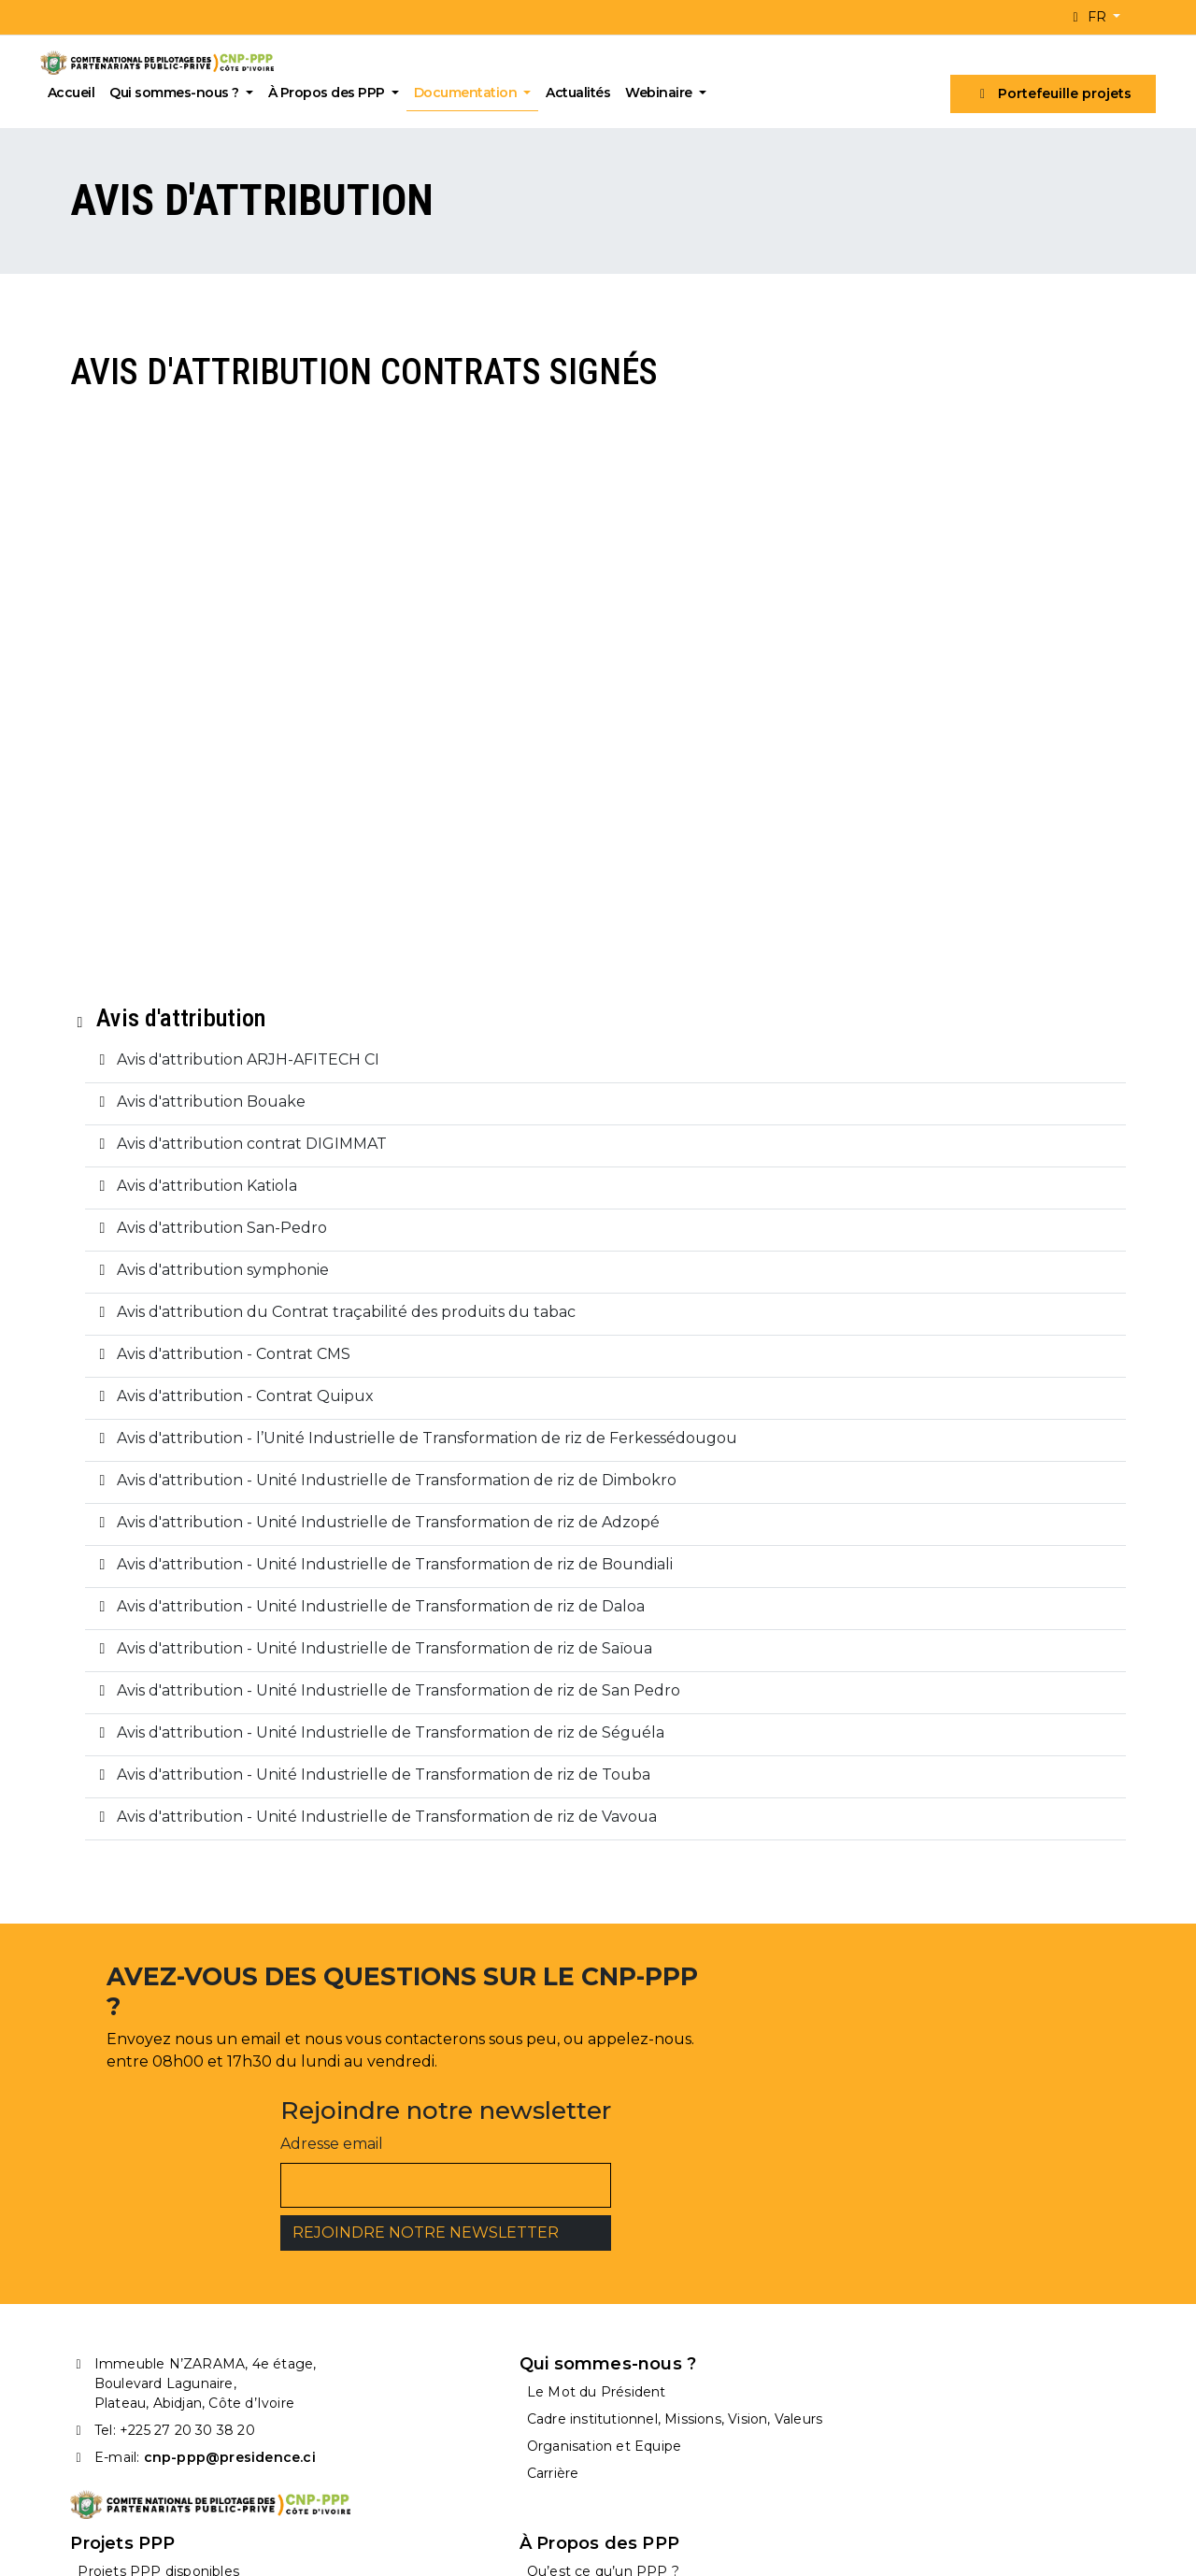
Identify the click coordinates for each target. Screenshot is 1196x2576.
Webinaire (666, 92)
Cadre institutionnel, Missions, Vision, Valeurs (443, 2379)
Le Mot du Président (414, 2347)
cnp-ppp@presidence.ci (224, 2413)
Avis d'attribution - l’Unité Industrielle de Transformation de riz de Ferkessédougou (410, 1496)
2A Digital (495, 2544)
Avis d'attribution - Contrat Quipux (228, 1454)
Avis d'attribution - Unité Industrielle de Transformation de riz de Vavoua (370, 1874)
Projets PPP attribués (690, 2375)
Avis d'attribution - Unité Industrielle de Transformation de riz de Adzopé (371, 1580)
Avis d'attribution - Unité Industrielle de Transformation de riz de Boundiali (378, 1622)
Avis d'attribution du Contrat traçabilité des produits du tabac (329, 1370)
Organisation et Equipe (422, 2413)
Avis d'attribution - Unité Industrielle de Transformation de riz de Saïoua (368, 1706)
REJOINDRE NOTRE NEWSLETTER (814, 2179)
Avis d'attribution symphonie (206, 1328)
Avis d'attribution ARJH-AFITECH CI (231, 1117)
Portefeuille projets (1049, 93)
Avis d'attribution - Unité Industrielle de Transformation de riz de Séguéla (374, 1790)
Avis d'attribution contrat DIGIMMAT (235, 1201)
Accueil (76, 92)
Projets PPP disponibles (697, 2347)
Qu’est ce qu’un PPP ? (965, 2347)
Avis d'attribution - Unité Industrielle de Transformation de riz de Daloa (364, 1664)
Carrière (371, 2440)
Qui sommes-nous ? (181, 92)
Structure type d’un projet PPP (993, 2375)
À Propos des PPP (333, 92)
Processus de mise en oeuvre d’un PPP (1004, 2406)
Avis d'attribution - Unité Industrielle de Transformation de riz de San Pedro (382, 1748)
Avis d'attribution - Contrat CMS (217, 1412)
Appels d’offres (666, 2402)
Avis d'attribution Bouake (194, 1159)
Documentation (472, 92)
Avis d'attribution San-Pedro (205, 1286)
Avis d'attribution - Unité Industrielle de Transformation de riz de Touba (367, 1832)
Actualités (583, 92)
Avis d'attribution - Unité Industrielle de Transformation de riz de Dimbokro (380, 1538)
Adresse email (720, 2090)
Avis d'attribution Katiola (190, 1243)
